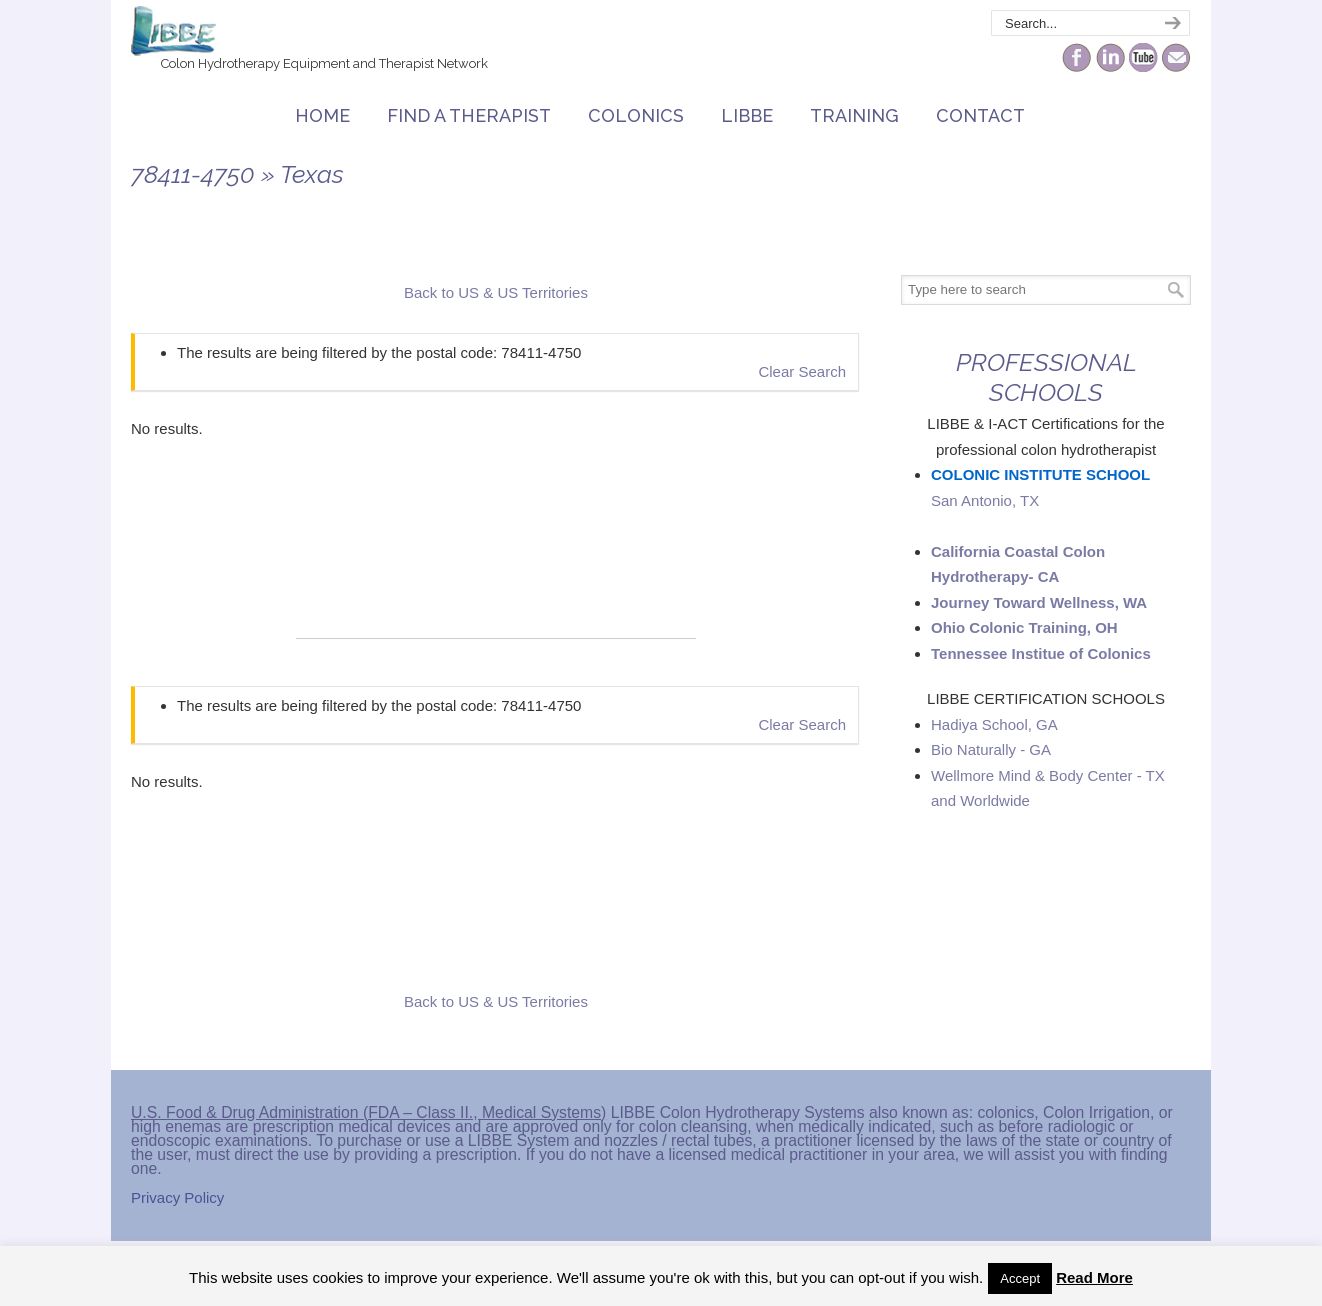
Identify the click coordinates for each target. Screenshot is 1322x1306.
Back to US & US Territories (496, 292)
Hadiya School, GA (994, 724)
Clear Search (802, 371)
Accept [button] (1020, 1278)
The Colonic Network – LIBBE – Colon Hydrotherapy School (173, 31)
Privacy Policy (177, 1197)
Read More (1094, 1277)
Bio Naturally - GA (991, 749)
